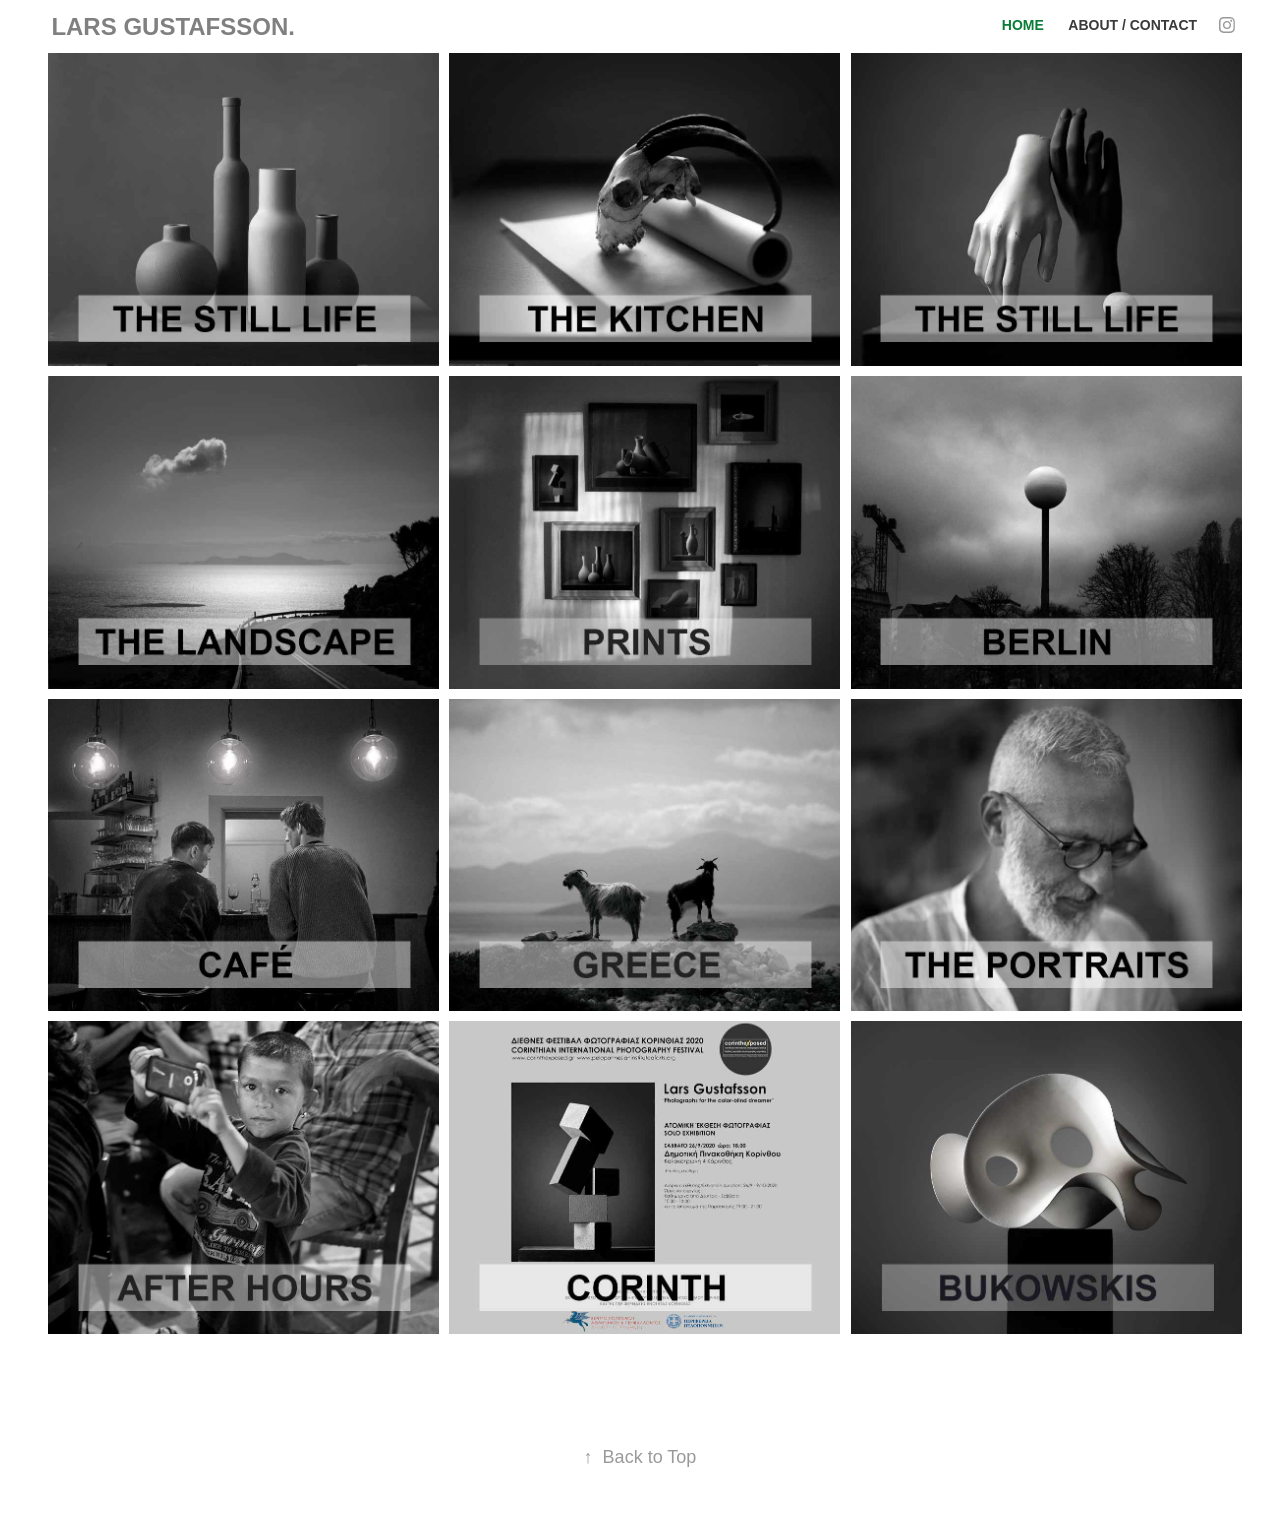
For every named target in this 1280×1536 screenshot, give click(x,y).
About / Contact (1132, 25)
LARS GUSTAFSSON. (173, 26)
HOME (1023, 25)
